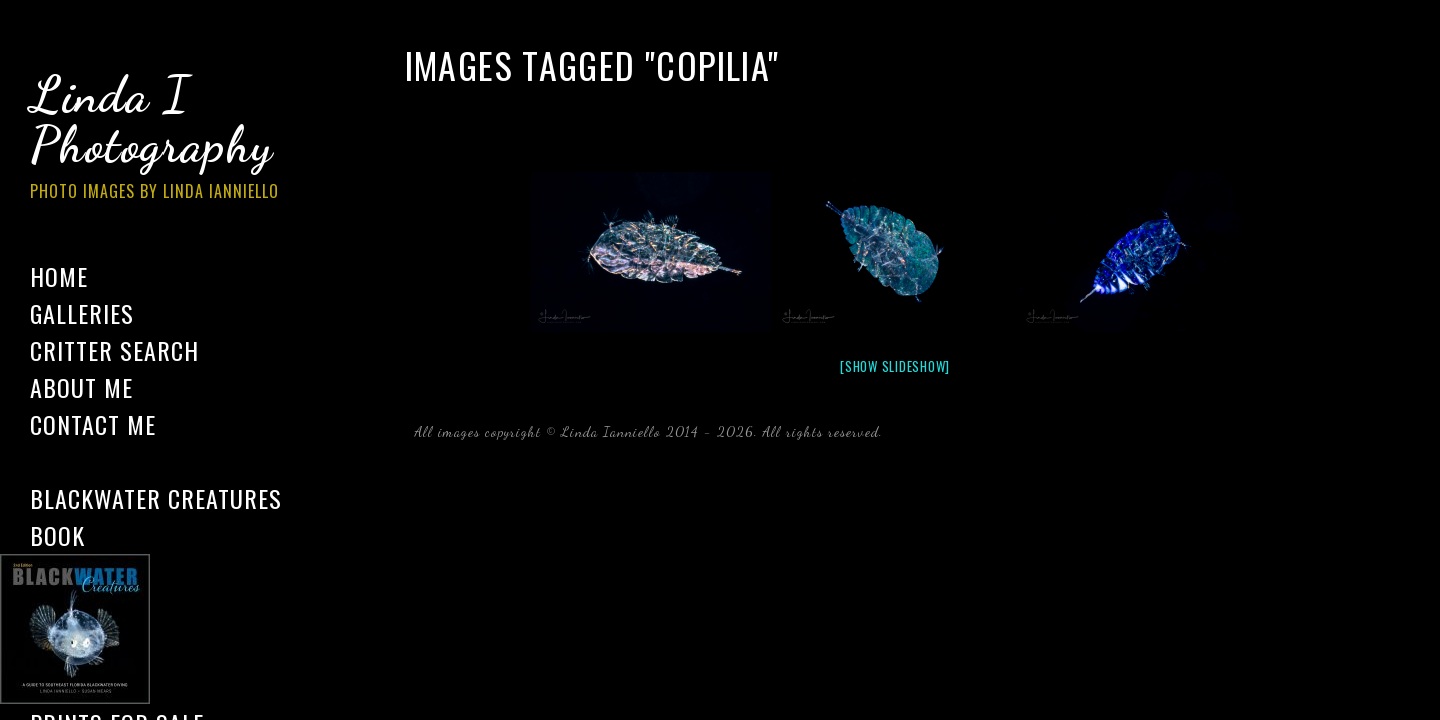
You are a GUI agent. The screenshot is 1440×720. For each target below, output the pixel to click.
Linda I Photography (170, 139)
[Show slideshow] (895, 366)
